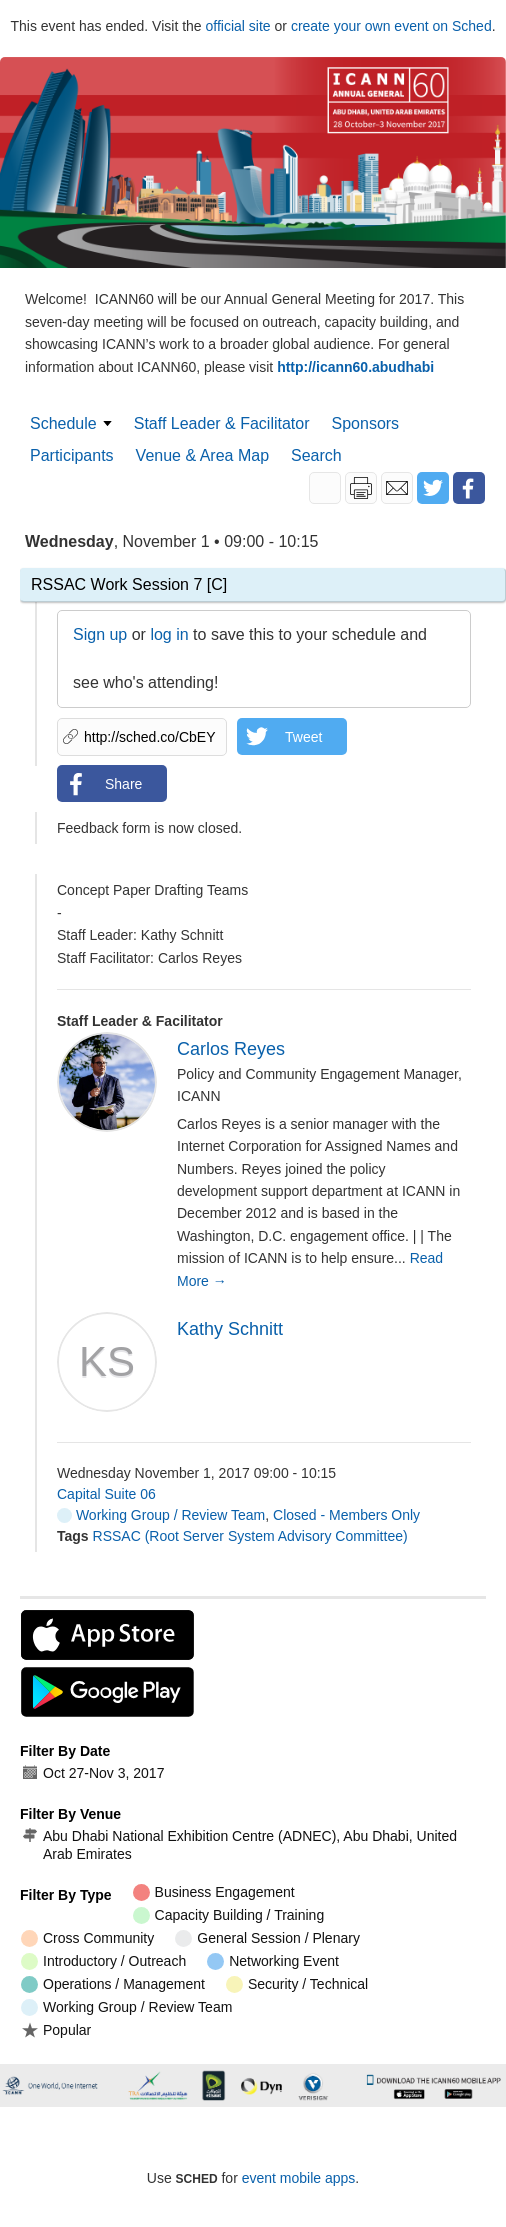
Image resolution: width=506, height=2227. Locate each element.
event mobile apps (299, 2178)
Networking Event (273, 1961)
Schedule (63, 423)
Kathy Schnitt (230, 1329)
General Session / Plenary (267, 1938)
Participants (72, 455)
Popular (56, 2029)
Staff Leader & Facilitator (222, 423)
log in (169, 634)
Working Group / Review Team (161, 1515)
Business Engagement (214, 1892)
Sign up (100, 634)
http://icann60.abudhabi (355, 367)
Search (316, 455)
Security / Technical (297, 1984)
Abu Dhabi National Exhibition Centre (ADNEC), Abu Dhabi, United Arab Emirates (239, 1845)
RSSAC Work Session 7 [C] (129, 584)
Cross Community (87, 1938)
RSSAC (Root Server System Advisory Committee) (250, 1536)
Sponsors (366, 423)
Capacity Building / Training (229, 1915)
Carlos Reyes (231, 1049)
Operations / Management (113, 1984)
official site (238, 26)
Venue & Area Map (202, 455)
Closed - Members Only (346, 1515)
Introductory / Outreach (103, 1961)
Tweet (303, 737)
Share (123, 784)
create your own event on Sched (391, 26)
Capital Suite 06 (106, 1494)
